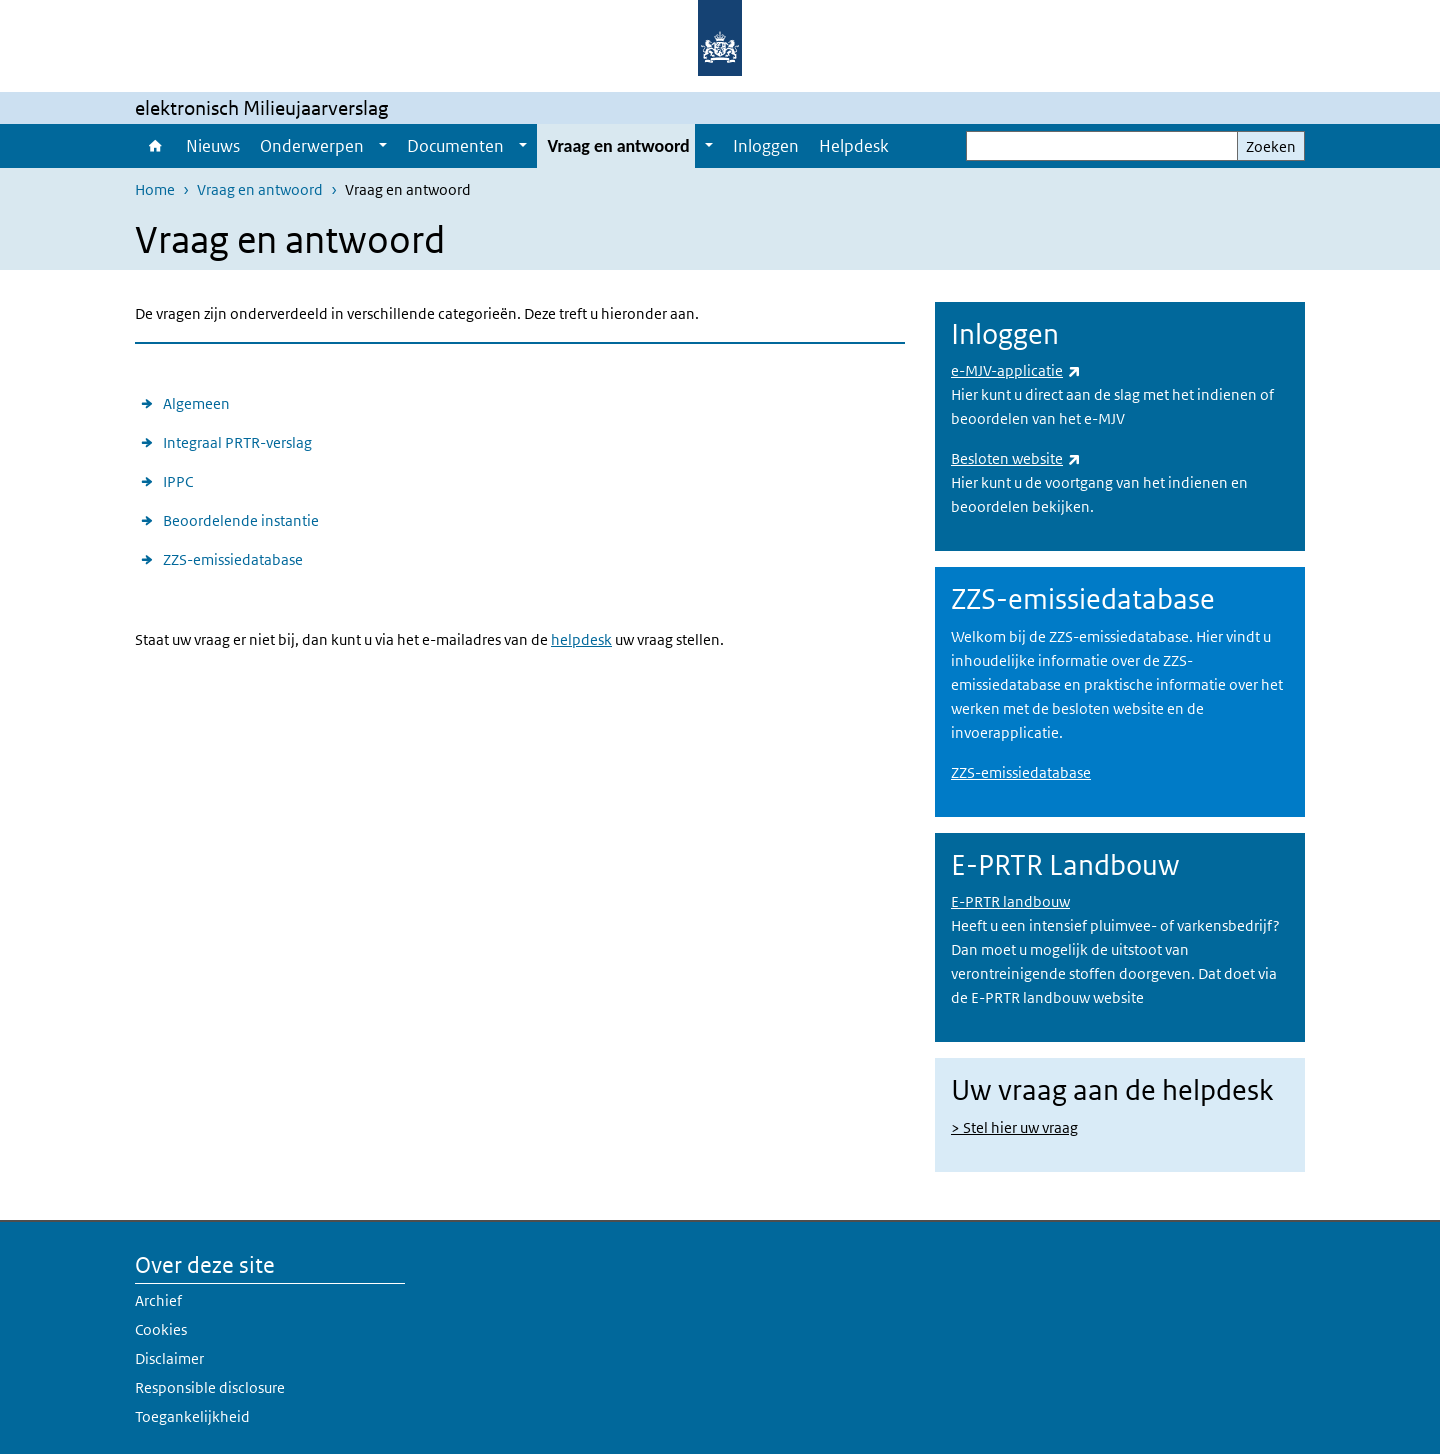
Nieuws (213, 146)
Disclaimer (169, 1358)
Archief (158, 1300)
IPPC (178, 481)
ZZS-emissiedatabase (233, 559)
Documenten (455, 146)
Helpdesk (854, 146)
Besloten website (1016, 458)
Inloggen (766, 146)
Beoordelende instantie (241, 520)
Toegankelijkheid (192, 1416)
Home (155, 146)
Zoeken (1271, 146)
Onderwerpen (312, 146)
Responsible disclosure (210, 1387)
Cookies (161, 1329)
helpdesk (581, 639)
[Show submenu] (383, 146)
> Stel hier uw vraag (1014, 1127)
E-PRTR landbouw (1010, 901)
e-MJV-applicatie (1016, 370)
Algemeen (196, 403)
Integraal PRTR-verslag (237, 442)
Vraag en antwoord (618, 146)
